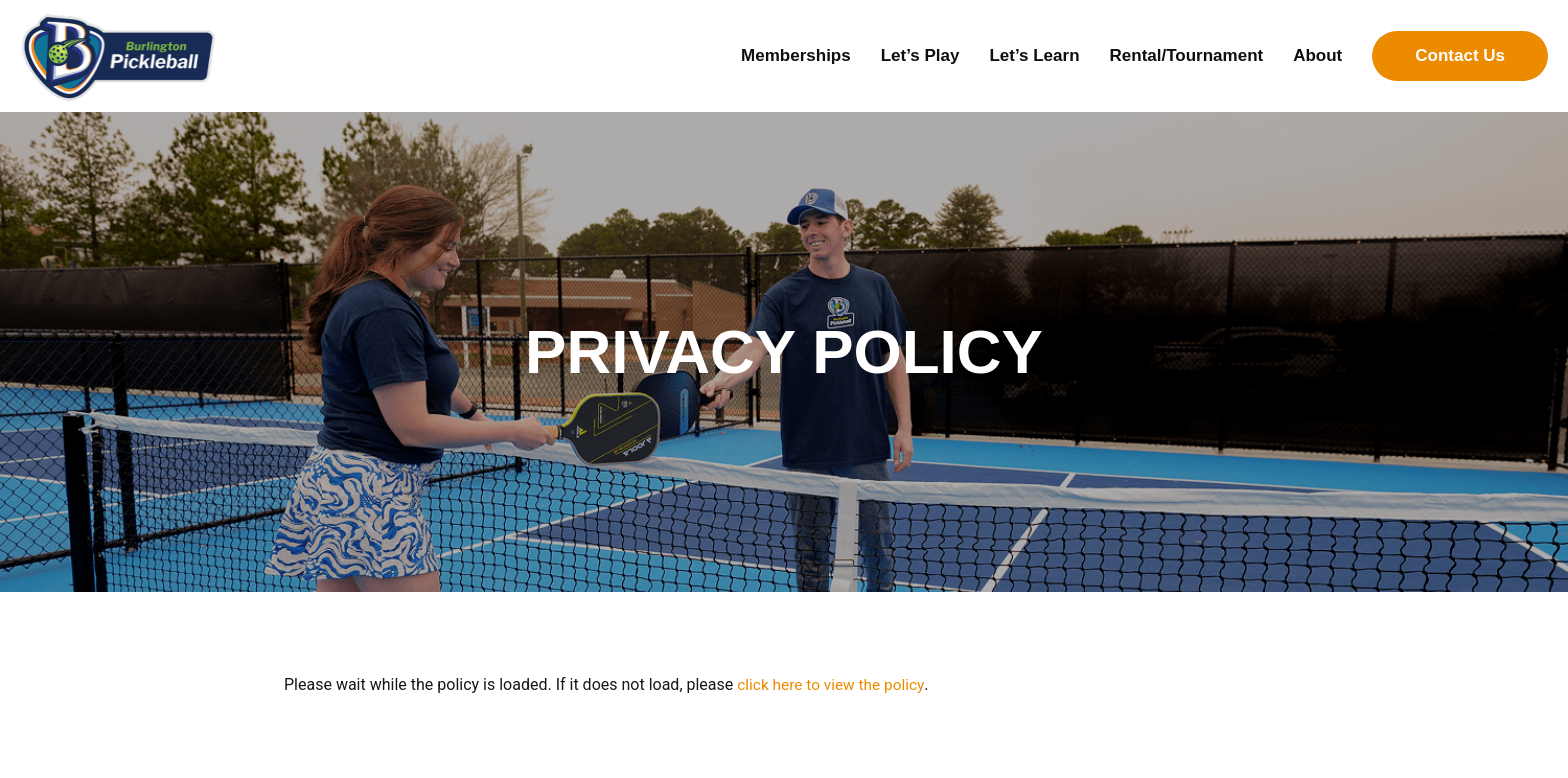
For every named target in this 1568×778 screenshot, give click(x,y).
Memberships (796, 55)
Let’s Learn (1034, 55)
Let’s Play (920, 55)
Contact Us (1460, 55)
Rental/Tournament (1187, 55)
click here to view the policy (833, 684)
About (1317, 55)
